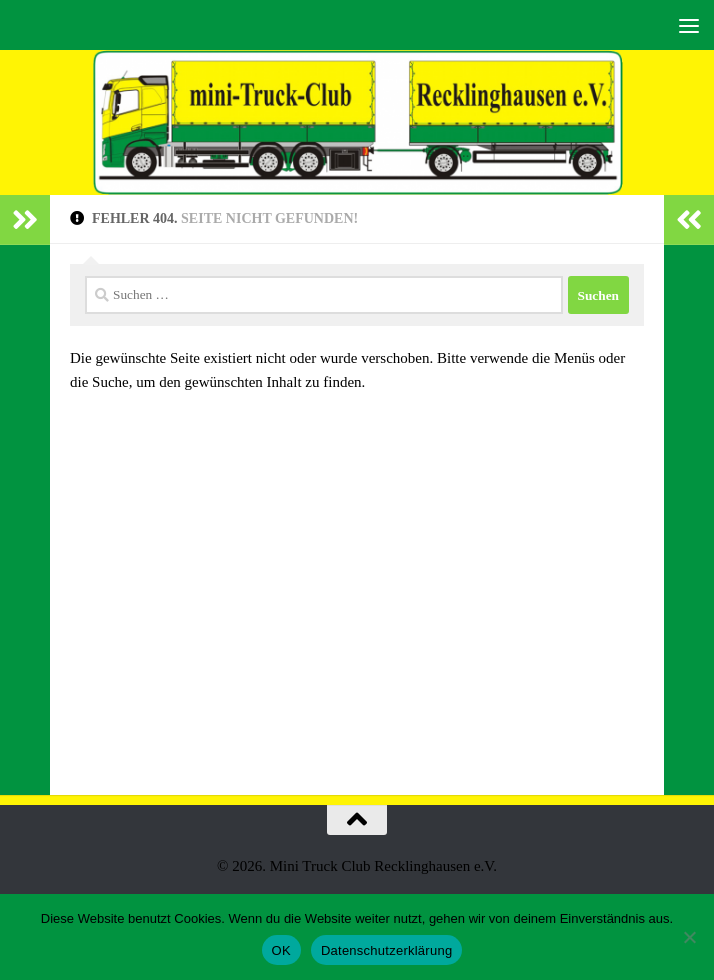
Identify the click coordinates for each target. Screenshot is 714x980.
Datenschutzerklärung (386, 950)
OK (281, 950)
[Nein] (689, 937)
